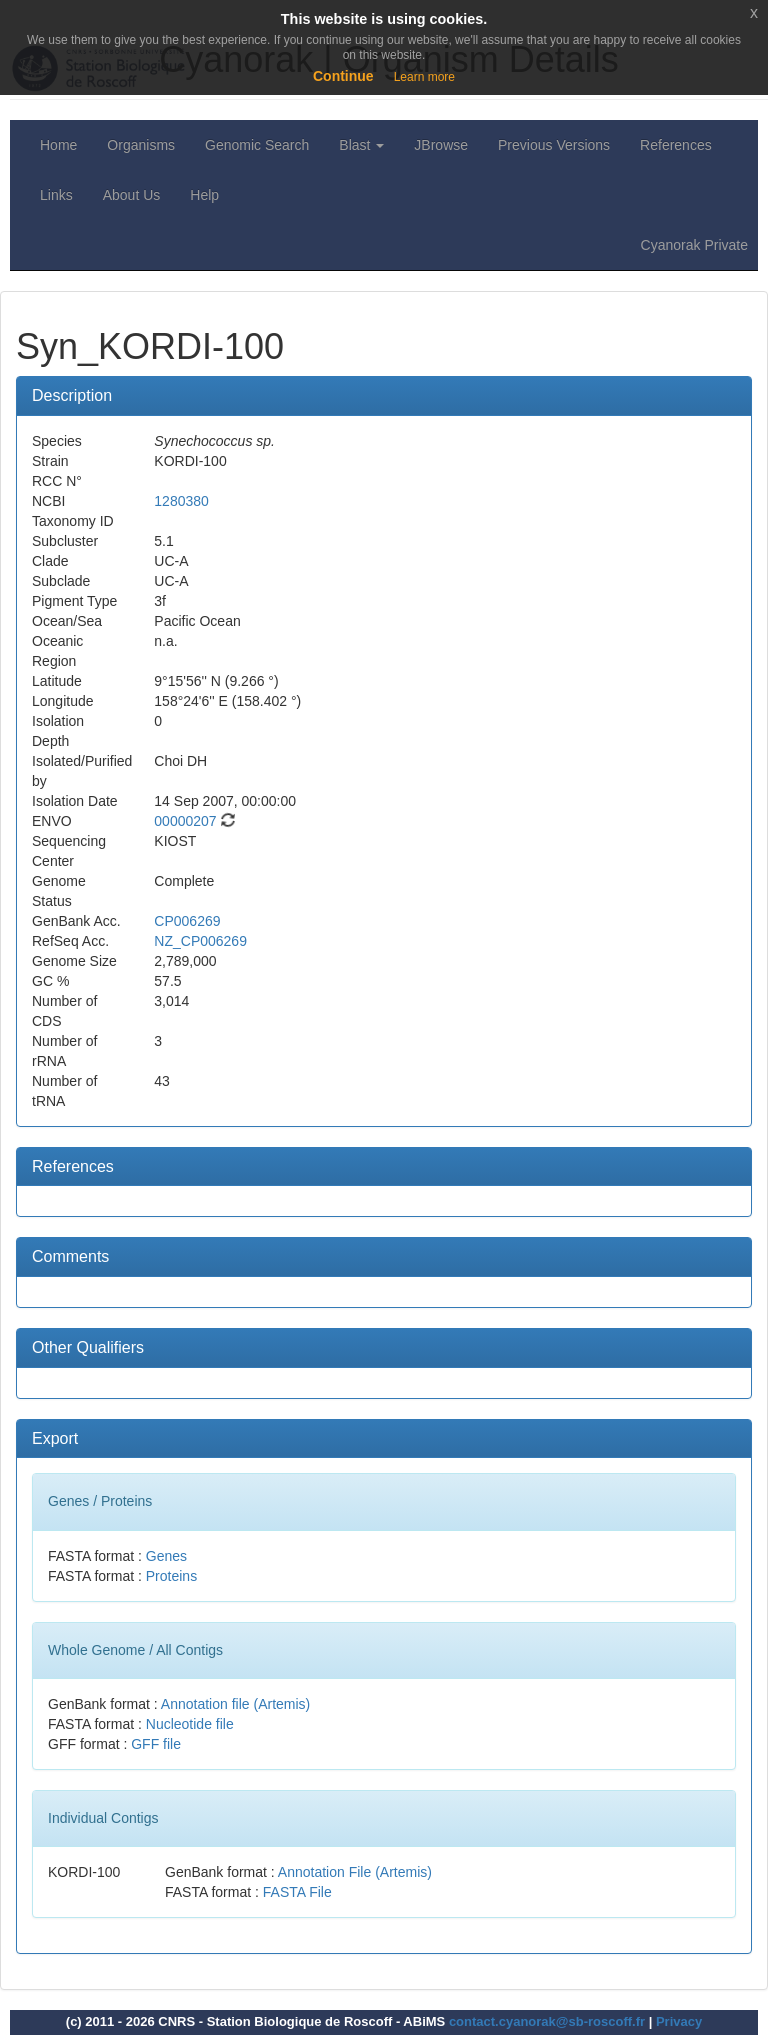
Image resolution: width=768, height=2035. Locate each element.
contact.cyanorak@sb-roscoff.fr (547, 2021)
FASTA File (297, 1892)
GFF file (156, 1744)
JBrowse (441, 145)
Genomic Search (257, 145)
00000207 (185, 821)
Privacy (679, 2021)
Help (204, 195)
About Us (132, 195)
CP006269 (187, 921)
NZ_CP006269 (200, 941)
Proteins (171, 1576)
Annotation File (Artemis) (355, 1872)
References (676, 145)
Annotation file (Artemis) (235, 1704)
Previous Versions (554, 145)
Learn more (424, 77)
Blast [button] (361, 145)
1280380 (181, 501)
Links (56, 195)
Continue (343, 76)
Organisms (141, 145)
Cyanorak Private (694, 245)
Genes (166, 1556)
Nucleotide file (190, 1724)
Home (58, 145)
